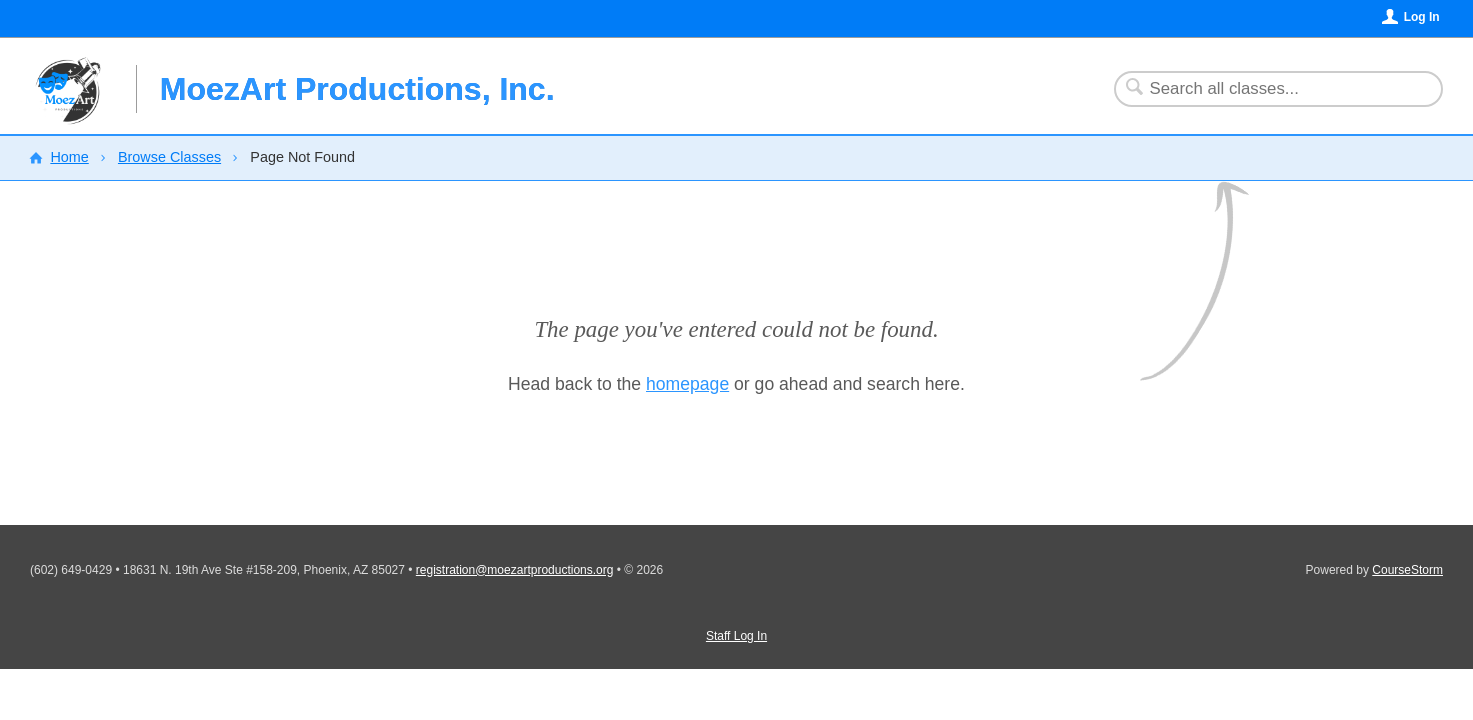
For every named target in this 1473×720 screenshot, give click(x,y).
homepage (687, 384)
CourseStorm (1407, 570)
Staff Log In (736, 636)
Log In (1422, 17)
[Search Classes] (1266, 89)
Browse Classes (169, 157)
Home (69, 157)
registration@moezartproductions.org (515, 570)
